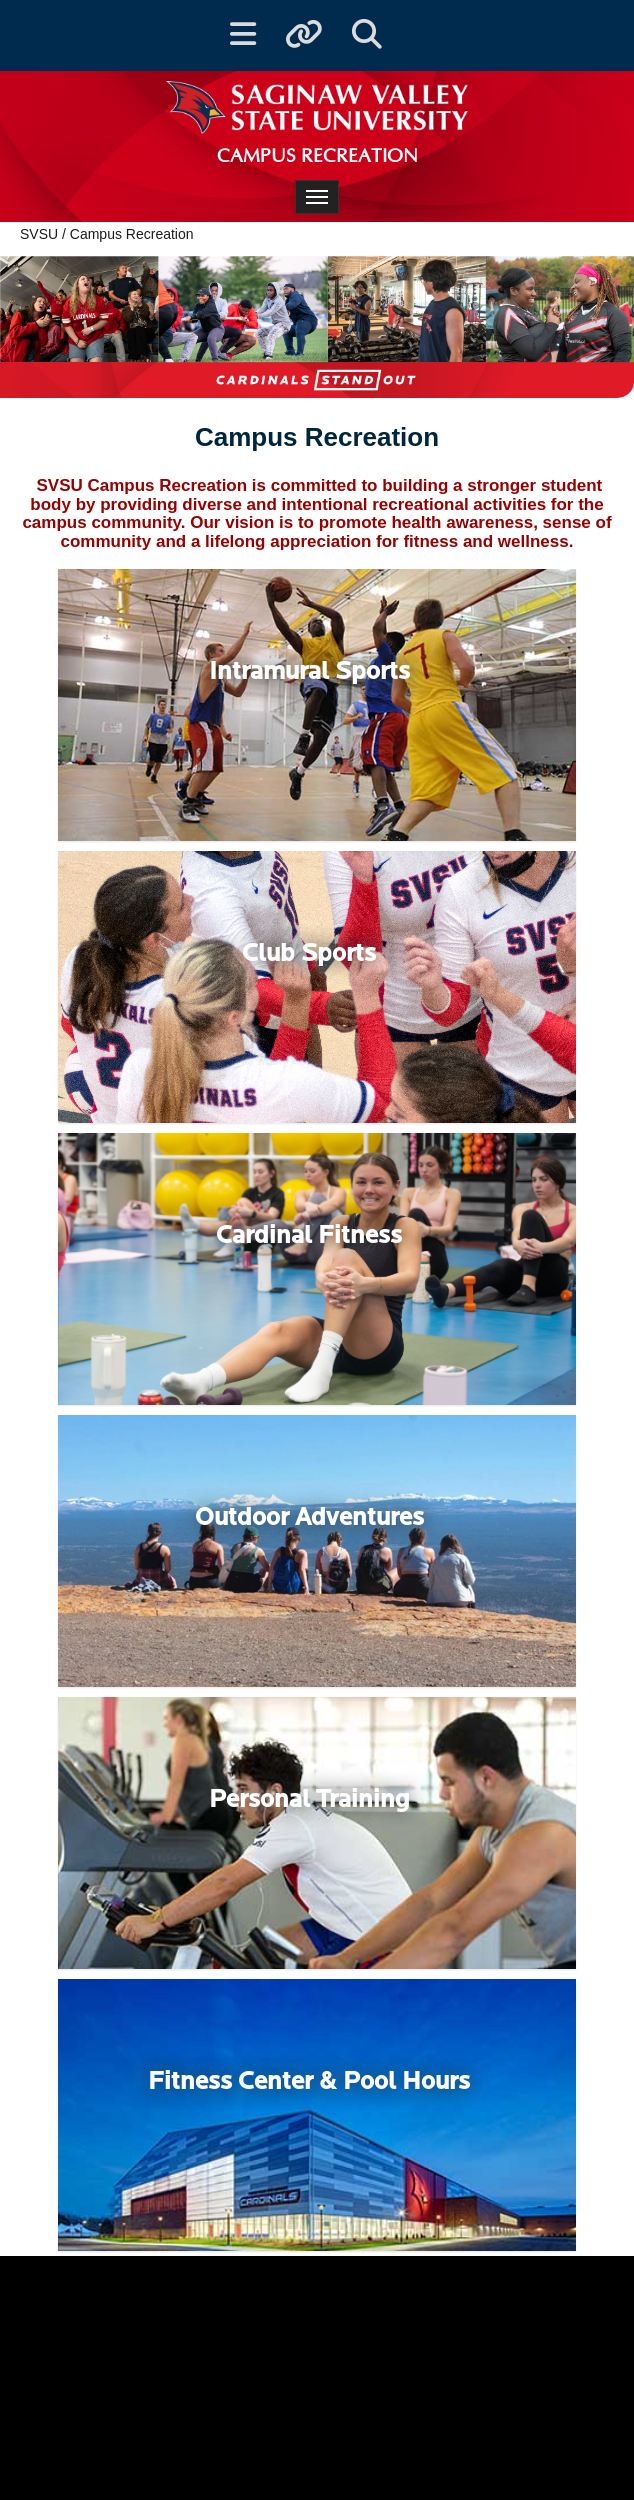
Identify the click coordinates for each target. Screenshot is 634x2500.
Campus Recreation (132, 234)
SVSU (39, 234)
